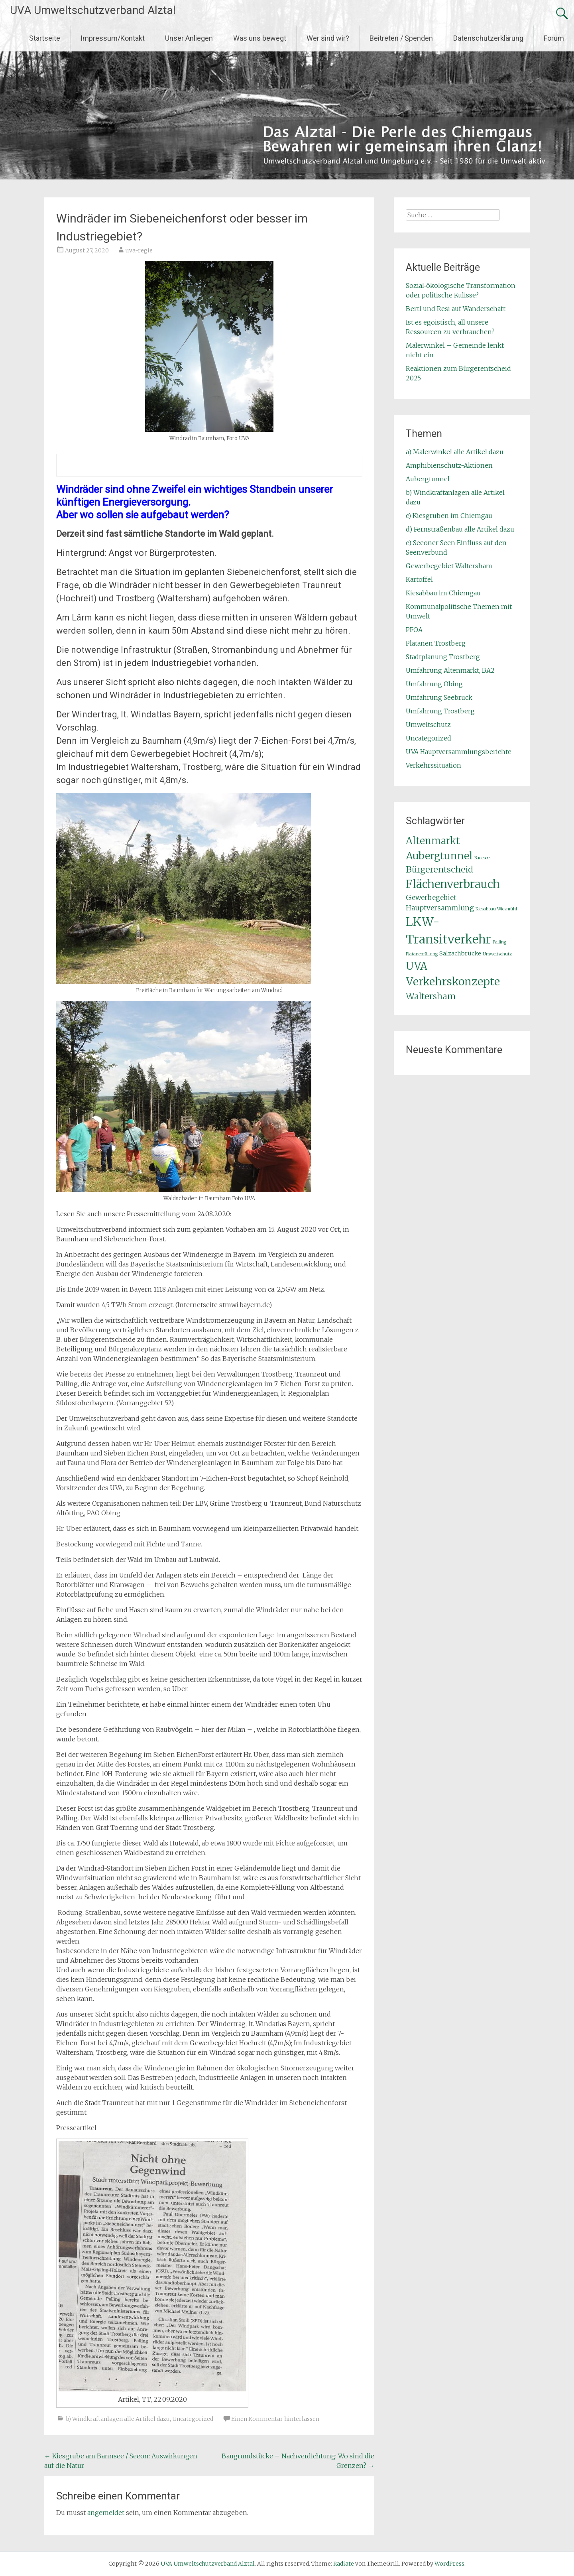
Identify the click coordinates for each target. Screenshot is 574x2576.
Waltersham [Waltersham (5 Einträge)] (431, 996)
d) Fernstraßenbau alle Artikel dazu (460, 529)
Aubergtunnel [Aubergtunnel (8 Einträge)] (439, 855)
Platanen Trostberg (436, 643)
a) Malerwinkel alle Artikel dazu (454, 452)
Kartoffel (419, 579)
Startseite (44, 38)
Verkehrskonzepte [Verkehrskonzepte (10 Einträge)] (453, 981)
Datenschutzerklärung (488, 38)
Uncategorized (192, 2418)
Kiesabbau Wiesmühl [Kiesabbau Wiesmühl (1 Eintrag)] (496, 909)
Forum (554, 38)
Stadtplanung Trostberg (443, 657)
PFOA (414, 630)
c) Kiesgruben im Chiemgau (449, 516)
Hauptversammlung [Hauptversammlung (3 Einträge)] (440, 908)
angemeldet (105, 2513)
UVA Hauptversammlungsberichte (458, 752)
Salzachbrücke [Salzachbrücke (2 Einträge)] (460, 953)
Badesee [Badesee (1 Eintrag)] (481, 858)
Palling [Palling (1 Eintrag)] (499, 942)
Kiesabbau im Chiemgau (443, 593)
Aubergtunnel (428, 479)
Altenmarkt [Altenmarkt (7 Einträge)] (433, 841)
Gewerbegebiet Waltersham (449, 566)
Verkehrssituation (433, 765)
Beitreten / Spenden (401, 38)
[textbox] (209, 465)
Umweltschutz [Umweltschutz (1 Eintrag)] (497, 954)
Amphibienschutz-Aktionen (449, 465)
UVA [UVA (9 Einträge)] (416, 966)
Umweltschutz (428, 725)
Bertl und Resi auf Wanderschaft (455, 309)
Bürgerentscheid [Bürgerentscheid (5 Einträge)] (439, 869)
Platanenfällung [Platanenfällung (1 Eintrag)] (422, 954)
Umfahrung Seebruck (439, 697)
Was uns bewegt (259, 38)
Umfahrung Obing (434, 684)
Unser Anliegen (189, 38)
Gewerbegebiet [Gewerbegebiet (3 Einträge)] (431, 897)
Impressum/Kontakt (113, 38)
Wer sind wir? (328, 38)
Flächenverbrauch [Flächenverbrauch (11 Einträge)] (453, 884)
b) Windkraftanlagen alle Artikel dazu (118, 2418)
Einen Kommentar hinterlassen (275, 2418)
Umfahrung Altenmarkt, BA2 (450, 670)
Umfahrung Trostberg (440, 711)
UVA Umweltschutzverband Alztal (93, 10)
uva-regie (139, 250)
